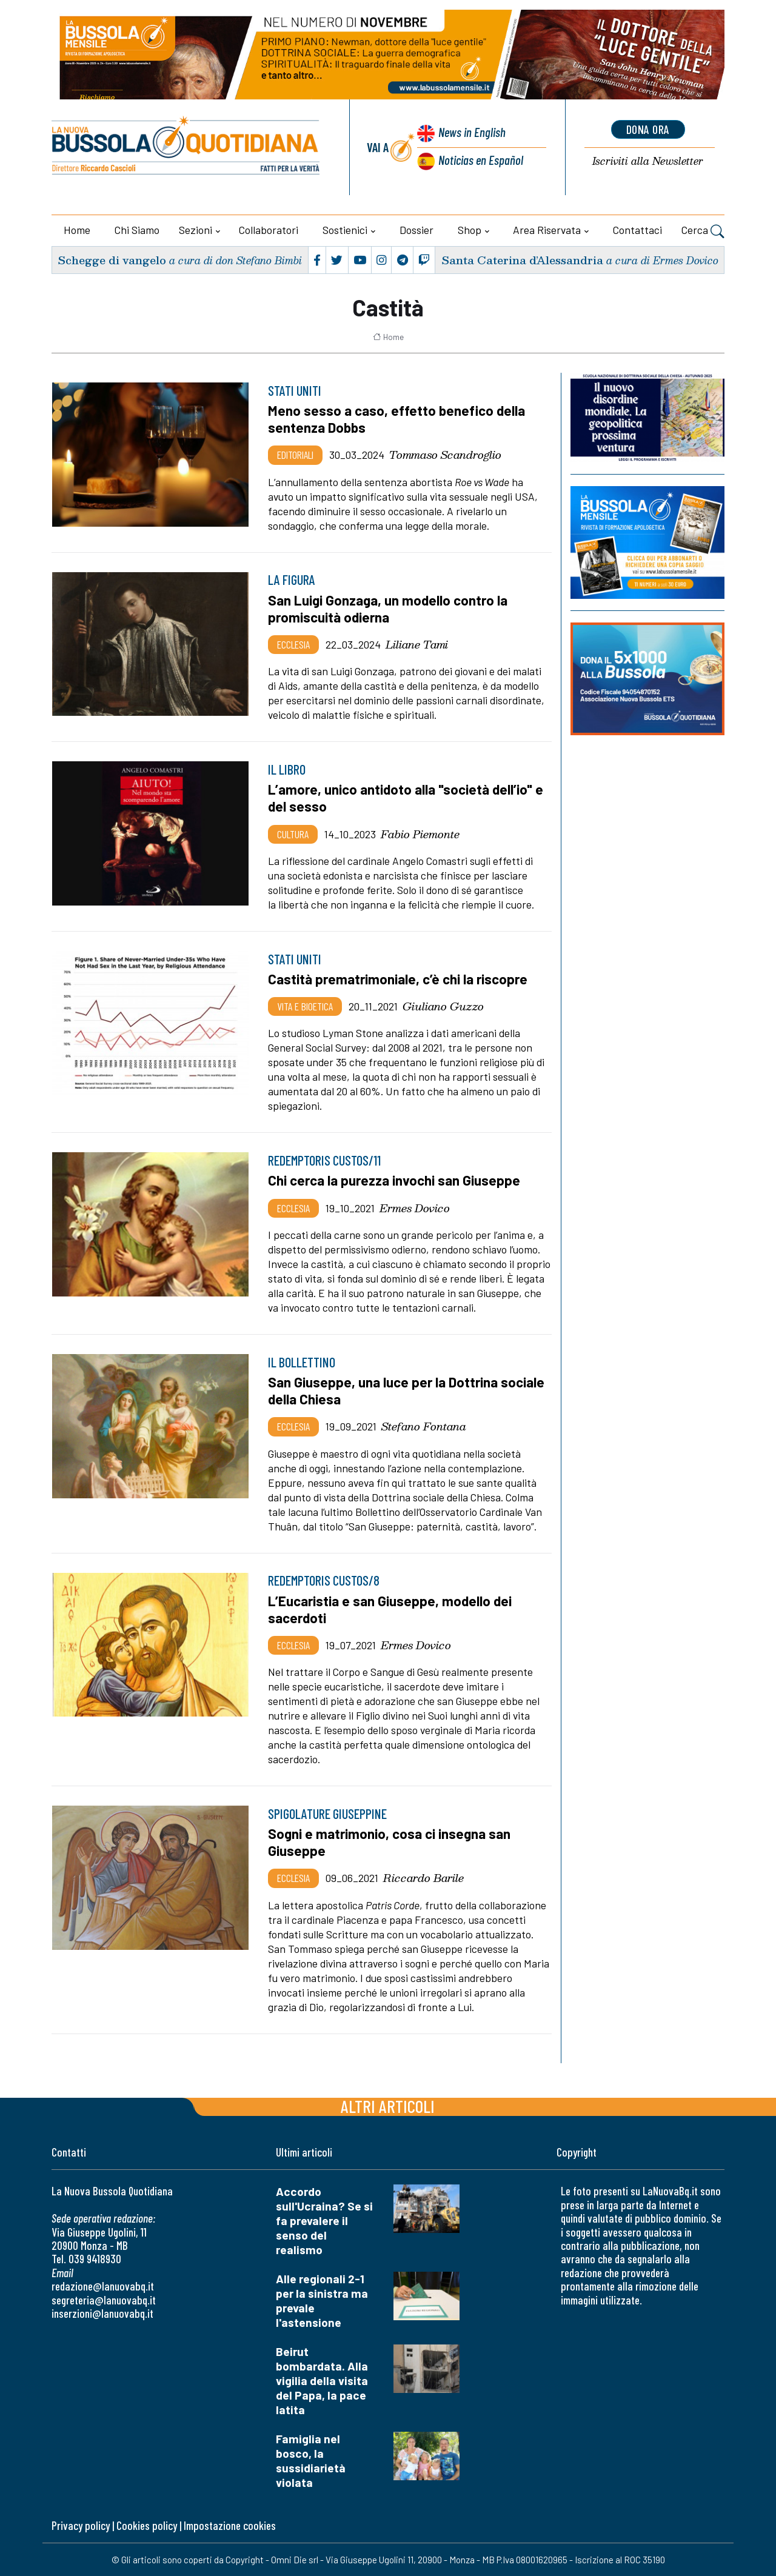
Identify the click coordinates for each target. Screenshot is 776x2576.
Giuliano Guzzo (443, 1006)
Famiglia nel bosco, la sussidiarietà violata (311, 2460)
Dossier (416, 229)
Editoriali (295, 454)
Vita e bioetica (305, 1006)
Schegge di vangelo (112, 260)
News (472, 131)
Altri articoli (388, 2106)
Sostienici (345, 229)
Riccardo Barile (423, 1878)
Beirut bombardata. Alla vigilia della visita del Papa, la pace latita (322, 2380)
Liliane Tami (417, 644)
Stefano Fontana (423, 1426)
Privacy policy (81, 2525)
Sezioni (195, 229)
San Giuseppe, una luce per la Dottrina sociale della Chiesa (406, 1390)
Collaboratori (268, 229)
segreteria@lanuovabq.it (104, 2300)
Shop (469, 229)
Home (77, 229)
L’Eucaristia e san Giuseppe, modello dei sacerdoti (390, 1609)
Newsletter (647, 161)
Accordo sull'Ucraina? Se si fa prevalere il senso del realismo (324, 2220)
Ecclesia (293, 644)
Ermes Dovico (415, 1208)
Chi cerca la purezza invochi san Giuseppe (394, 1180)
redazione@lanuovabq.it (103, 2286)
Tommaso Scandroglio (445, 454)
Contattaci (637, 229)
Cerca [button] (702, 231)
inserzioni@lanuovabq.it (102, 2313)
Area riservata (547, 229)
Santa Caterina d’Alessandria (522, 260)
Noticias (480, 159)
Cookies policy (146, 2525)
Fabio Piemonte (420, 834)
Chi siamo (137, 229)
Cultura (293, 834)
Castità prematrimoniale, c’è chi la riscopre (397, 978)
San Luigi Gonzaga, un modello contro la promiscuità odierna (387, 609)
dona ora (648, 129)
